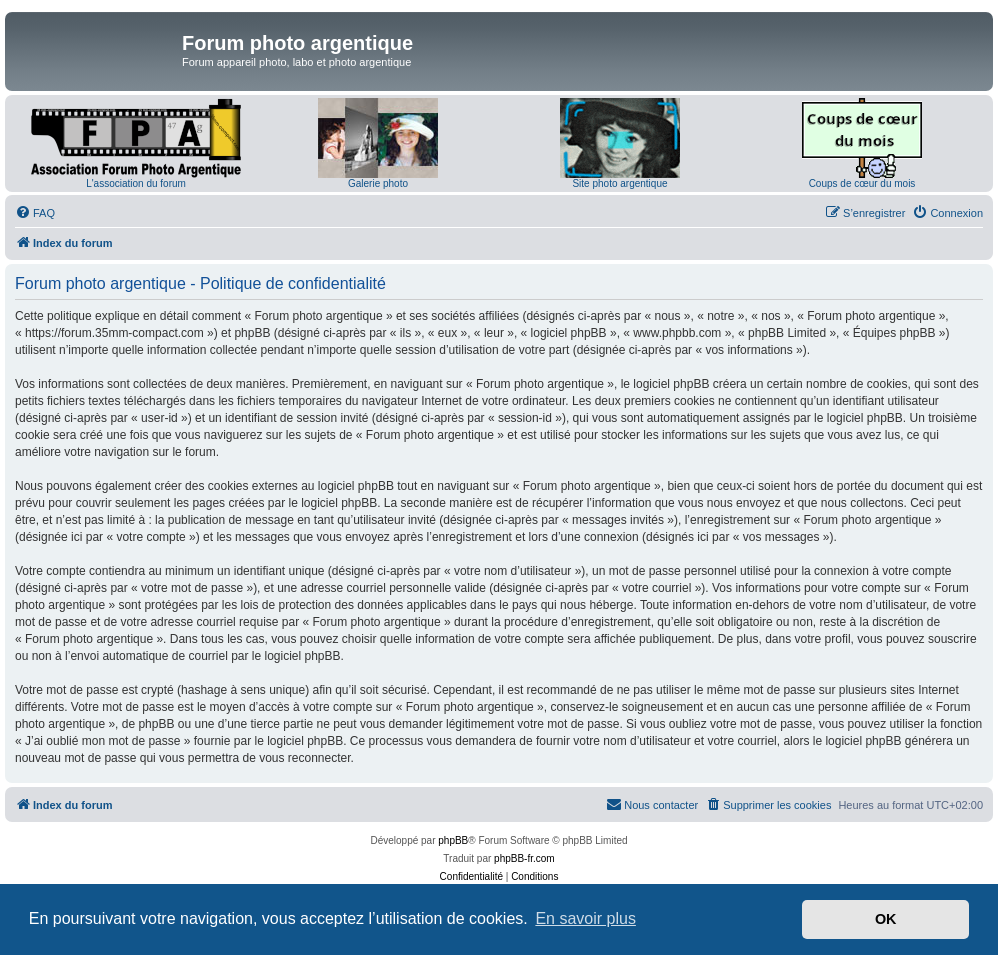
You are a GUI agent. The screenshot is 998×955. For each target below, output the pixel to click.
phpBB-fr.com (524, 858)
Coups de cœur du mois (862, 183)
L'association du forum (136, 183)
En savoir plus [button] (585, 918)
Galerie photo (378, 183)
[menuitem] (35, 213)
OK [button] (886, 919)
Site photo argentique (619, 183)
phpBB (453, 840)
